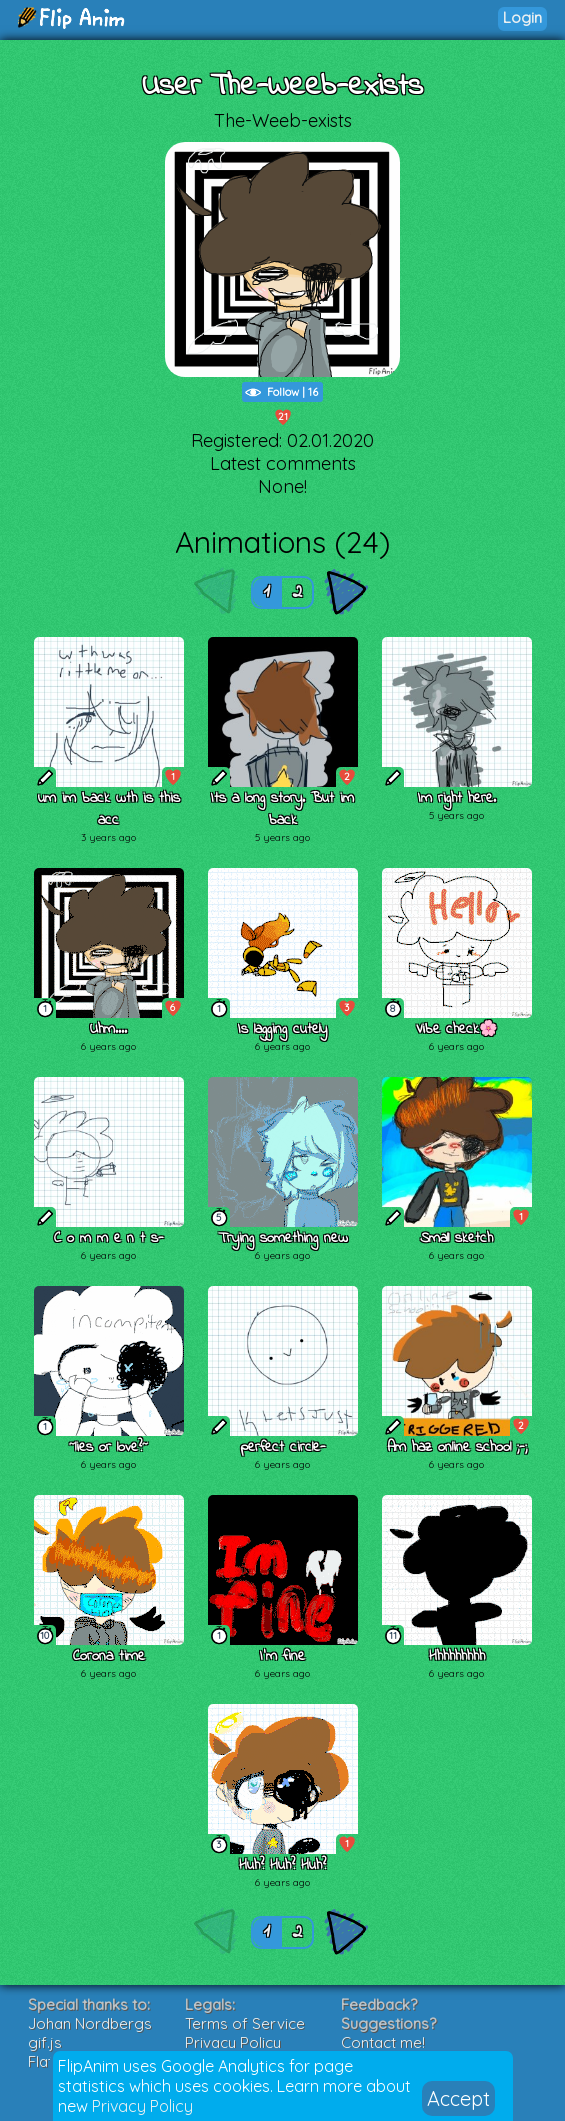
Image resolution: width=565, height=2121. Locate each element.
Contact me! (383, 2042)
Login (522, 17)
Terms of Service (245, 2023)
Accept (458, 2098)
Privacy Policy (142, 2106)
